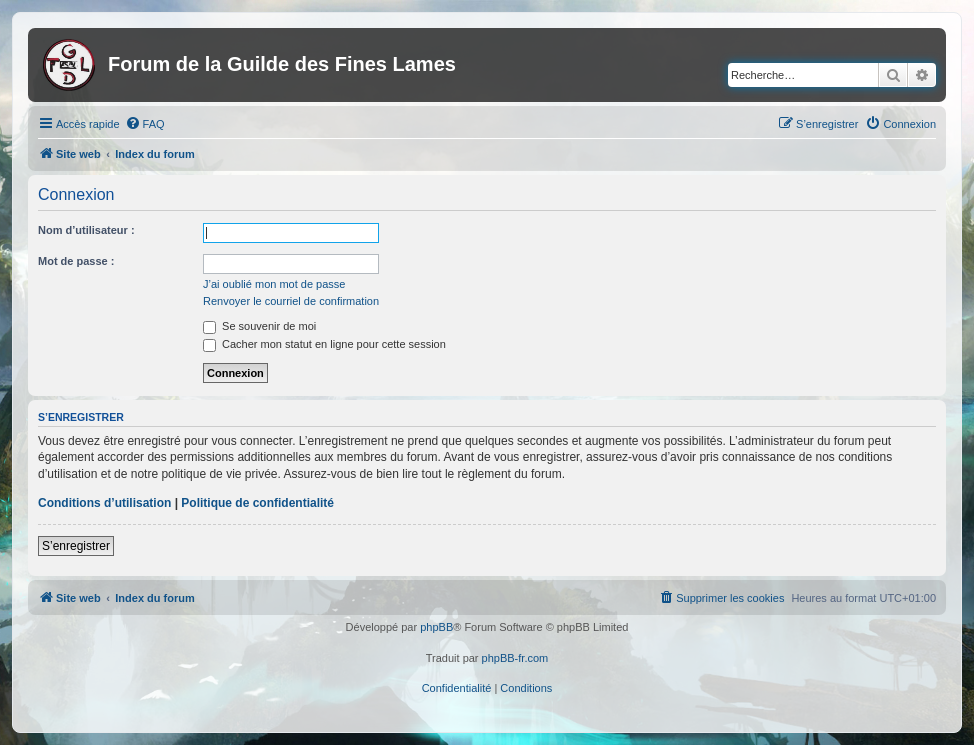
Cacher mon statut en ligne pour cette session (324, 344)
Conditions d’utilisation (104, 503)
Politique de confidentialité (257, 503)
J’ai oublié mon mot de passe (274, 284)
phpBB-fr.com (515, 658)
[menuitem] (145, 124)
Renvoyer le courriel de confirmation (291, 301)
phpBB (436, 627)
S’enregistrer (76, 546)
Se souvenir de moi (259, 326)
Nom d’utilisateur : (86, 230)
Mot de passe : (76, 261)
